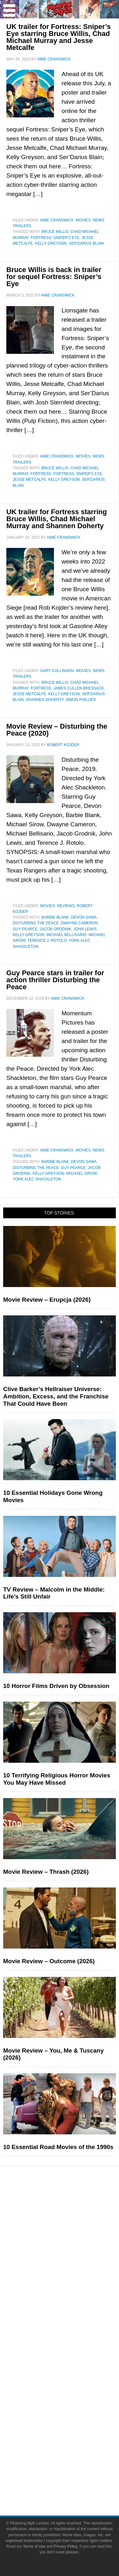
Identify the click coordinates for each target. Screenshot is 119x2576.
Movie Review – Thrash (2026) (46, 1871)
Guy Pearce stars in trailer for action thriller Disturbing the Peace (55, 980)
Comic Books (72, 2235)
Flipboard (72, 2429)
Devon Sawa (83, 917)
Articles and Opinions (72, 2299)
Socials (72, 2387)
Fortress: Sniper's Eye (54, 237)
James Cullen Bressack (78, 688)
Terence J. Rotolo (47, 940)
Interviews (72, 2310)
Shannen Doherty (44, 699)
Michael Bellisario (66, 935)
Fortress (40, 474)
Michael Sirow (81, 1173)
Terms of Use (72, 2472)
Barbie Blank (55, 917)
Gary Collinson (57, 670)
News (98, 220)
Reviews (66, 906)
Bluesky (72, 2440)
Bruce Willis (54, 231)
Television (72, 2224)
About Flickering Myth (72, 2353)
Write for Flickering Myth (72, 2364)
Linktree (72, 2451)
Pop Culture (72, 2203)
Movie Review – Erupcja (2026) (47, 1299)
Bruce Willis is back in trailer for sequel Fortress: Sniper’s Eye (54, 277)
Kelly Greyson (51, 243)
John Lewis (84, 929)
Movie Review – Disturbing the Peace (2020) (56, 729)
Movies (83, 220)
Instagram (72, 2418)
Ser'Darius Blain (86, 243)
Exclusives (72, 2322)
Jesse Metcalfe (29, 479)
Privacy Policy (72, 2483)
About (72, 2344)
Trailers (22, 226)
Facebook (72, 2396)
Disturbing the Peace (36, 923)
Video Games (72, 2246)
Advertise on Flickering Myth (72, 2375)
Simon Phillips (81, 699)
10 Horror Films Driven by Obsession (56, 1686)
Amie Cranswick (57, 220)
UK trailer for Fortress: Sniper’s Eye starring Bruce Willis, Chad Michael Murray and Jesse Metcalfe (58, 37)
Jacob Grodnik (55, 929)
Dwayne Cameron (79, 923)
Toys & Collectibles (72, 2257)
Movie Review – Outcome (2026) (49, 1961)
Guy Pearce (25, 929)
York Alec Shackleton (37, 1179)
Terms (72, 2463)
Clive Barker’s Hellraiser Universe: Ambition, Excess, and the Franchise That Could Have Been (56, 1396)
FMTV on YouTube (72, 2333)
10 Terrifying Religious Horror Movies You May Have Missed (56, 1779)
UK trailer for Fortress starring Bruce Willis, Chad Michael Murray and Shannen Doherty (56, 519)
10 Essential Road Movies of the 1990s (58, 2147)
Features (72, 2268)
